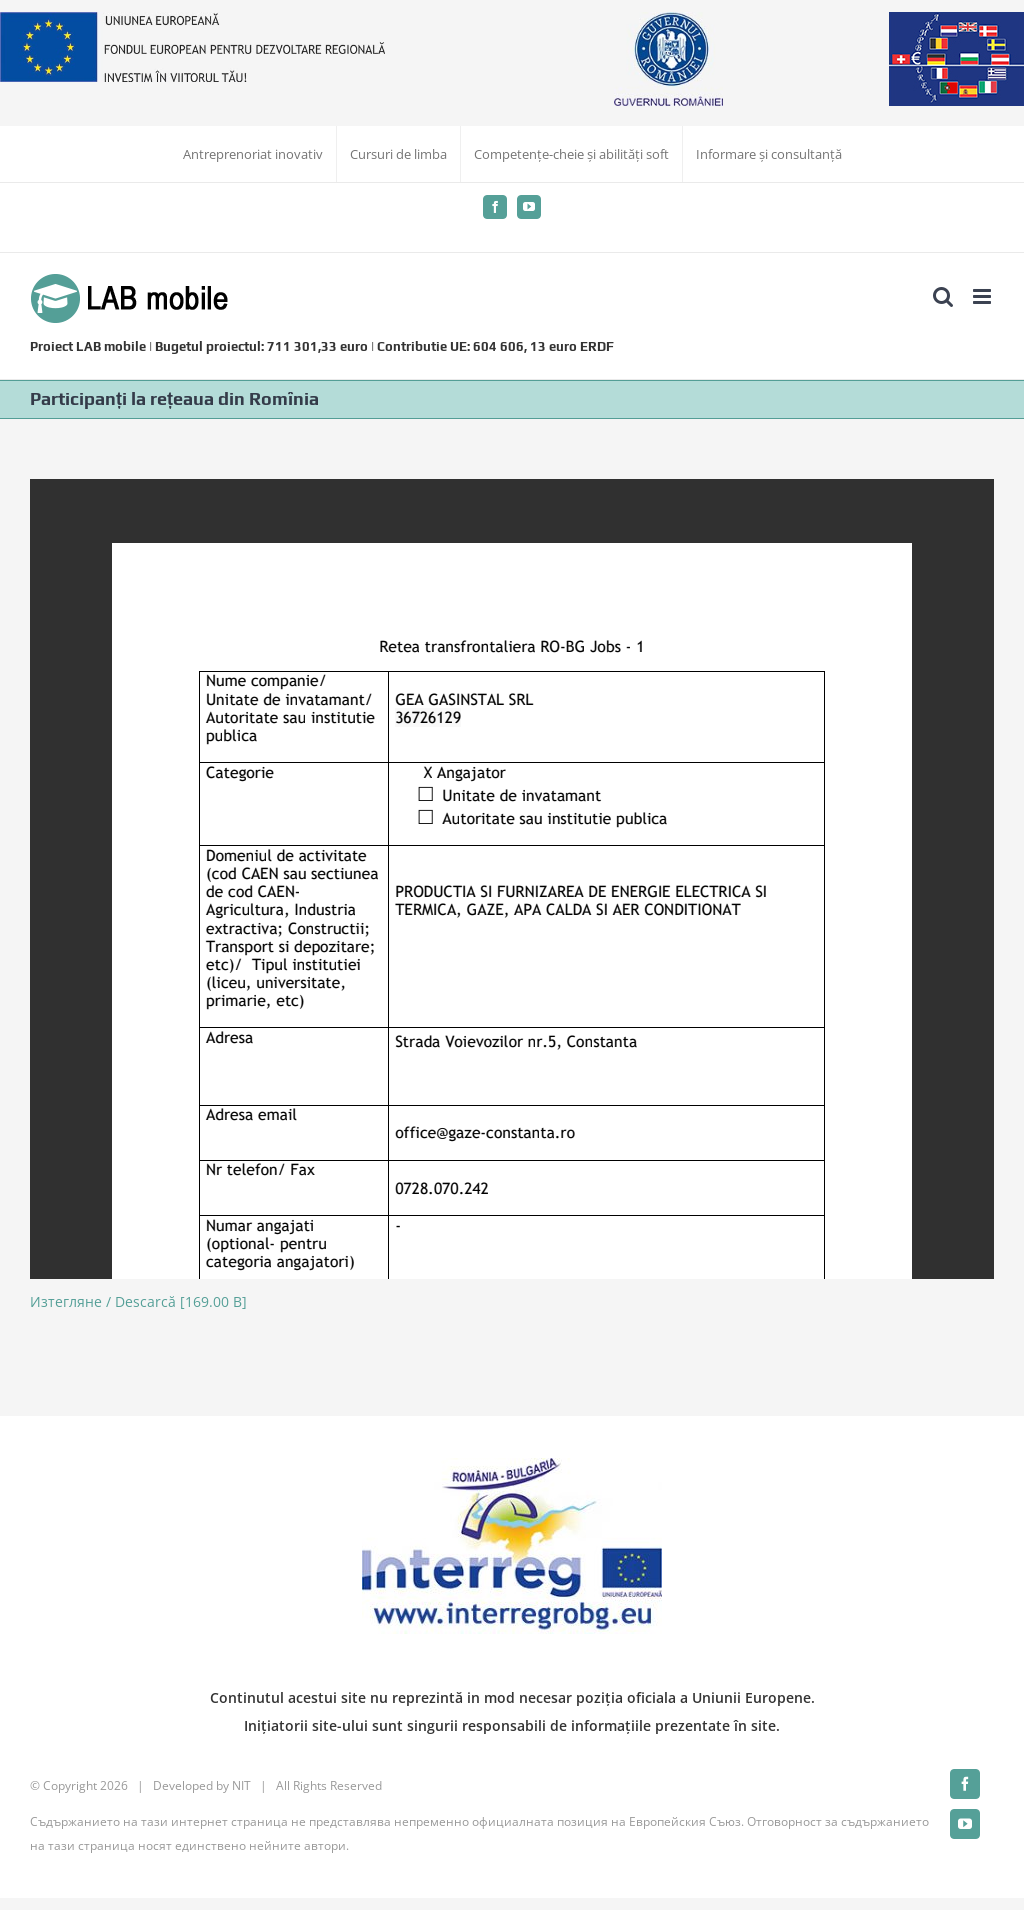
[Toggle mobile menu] (983, 296)
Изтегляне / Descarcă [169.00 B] (138, 1301)
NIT (241, 1785)
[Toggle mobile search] (943, 296)
